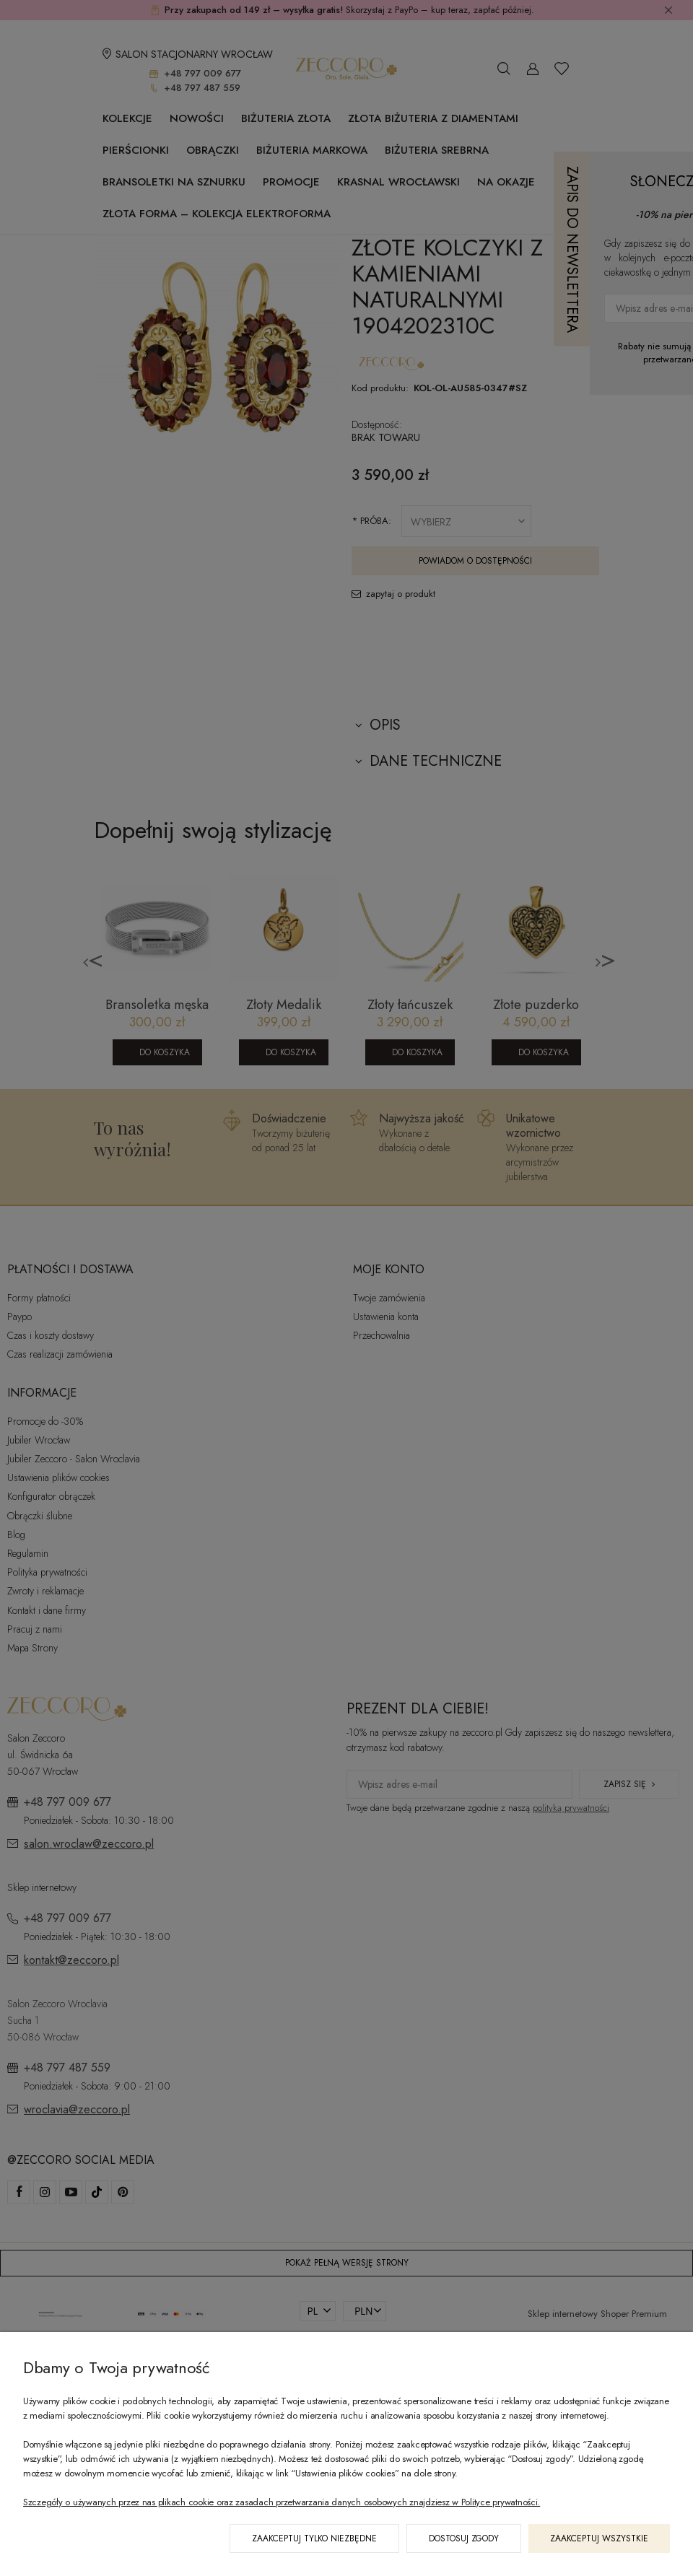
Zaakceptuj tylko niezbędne (314, 2538)
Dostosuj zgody (464, 2538)
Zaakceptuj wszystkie (599, 2538)
